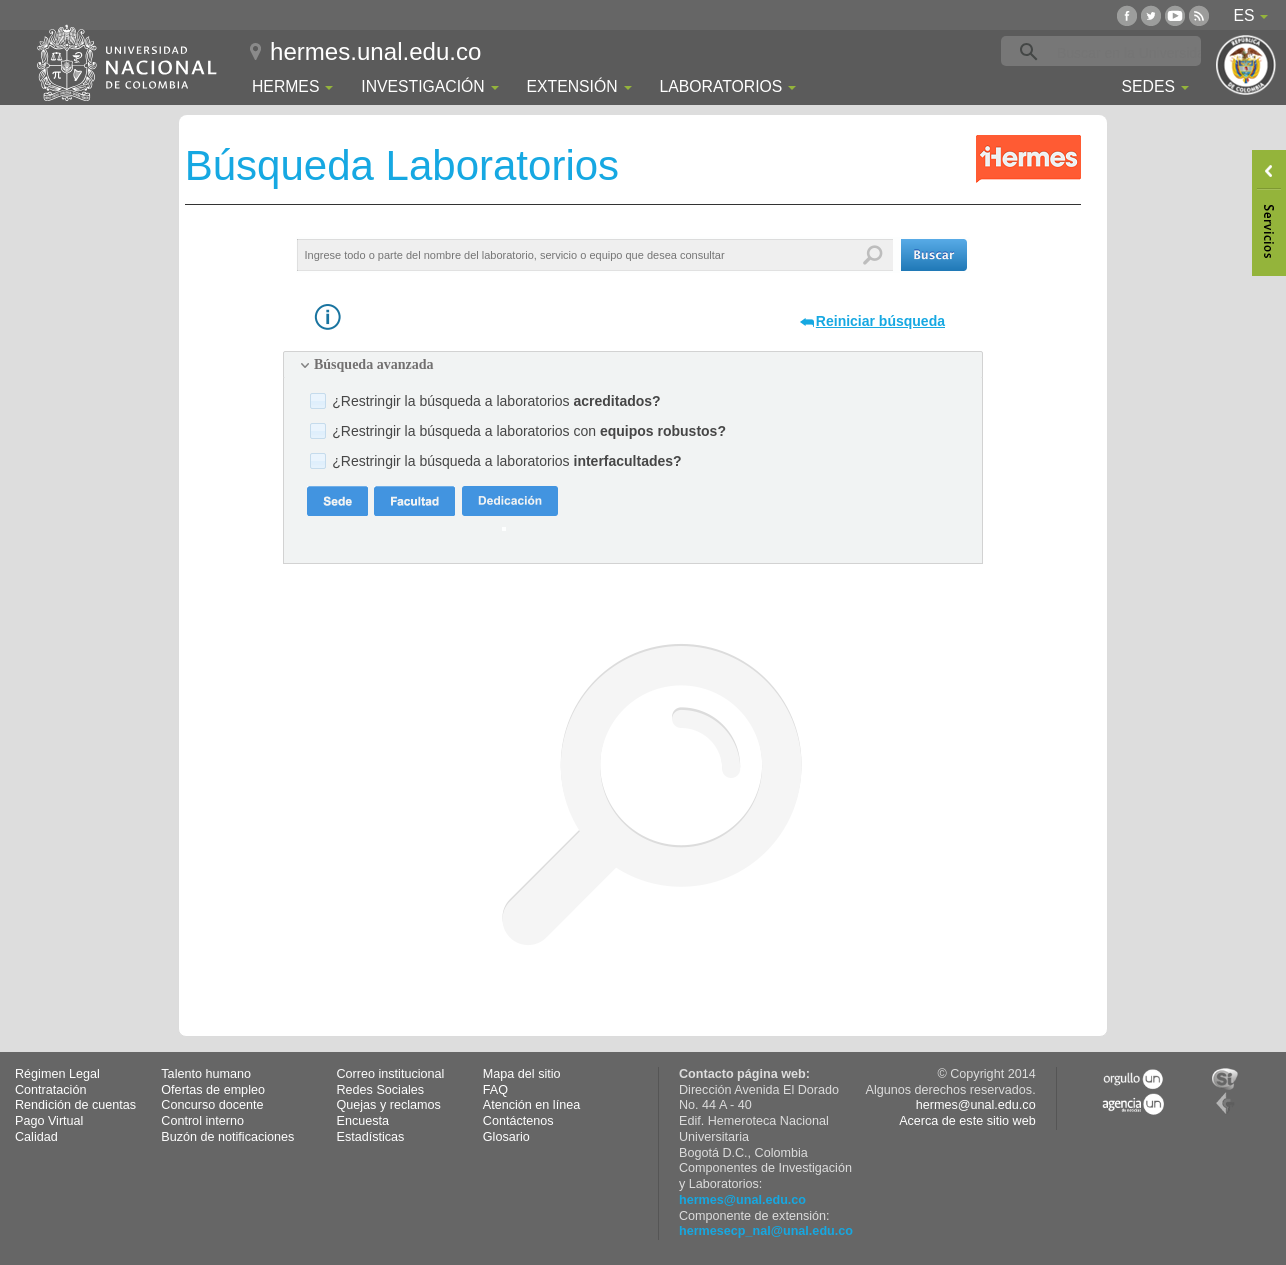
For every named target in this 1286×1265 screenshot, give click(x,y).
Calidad (36, 1137)
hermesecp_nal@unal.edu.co (766, 1231)
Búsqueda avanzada (373, 364)
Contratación (50, 1090)
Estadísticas (371, 1137)
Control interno (202, 1121)
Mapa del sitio (522, 1074)
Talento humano (206, 1074)
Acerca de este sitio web (967, 1121)
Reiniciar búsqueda (880, 321)
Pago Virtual (49, 1121)
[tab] (633, 365)
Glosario (506, 1137)
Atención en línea (531, 1105)
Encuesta (363, 1121)
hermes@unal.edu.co (742, 1200)
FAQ (495, 1090)
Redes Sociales (381, 1090)
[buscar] (1132, 52)
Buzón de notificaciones (227, 1137)
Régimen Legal (57, 1074)
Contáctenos (518, 1121)
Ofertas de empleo (213, 1090)
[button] (934, 255)
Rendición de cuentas (75, 1105)
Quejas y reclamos (389, 1105)
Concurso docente (212, 1105)
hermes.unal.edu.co (375, 51)
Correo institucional (391, 1074)
